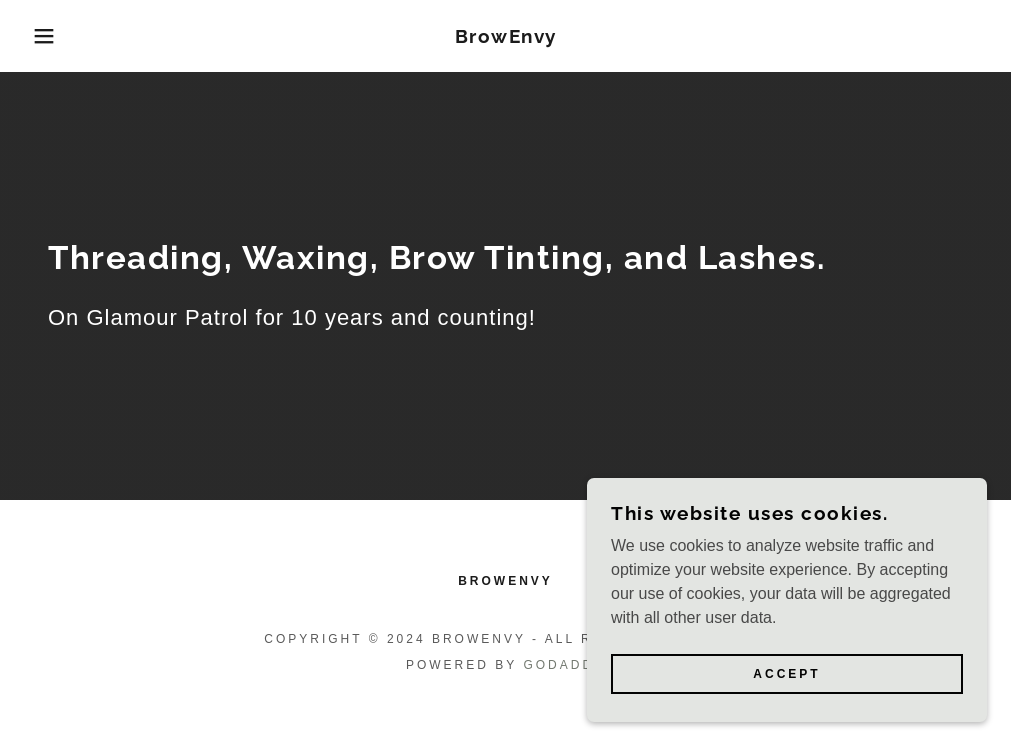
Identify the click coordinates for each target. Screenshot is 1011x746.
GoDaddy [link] (564, 665)
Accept (786, 674)
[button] (50, 36)
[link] (505, 37)
